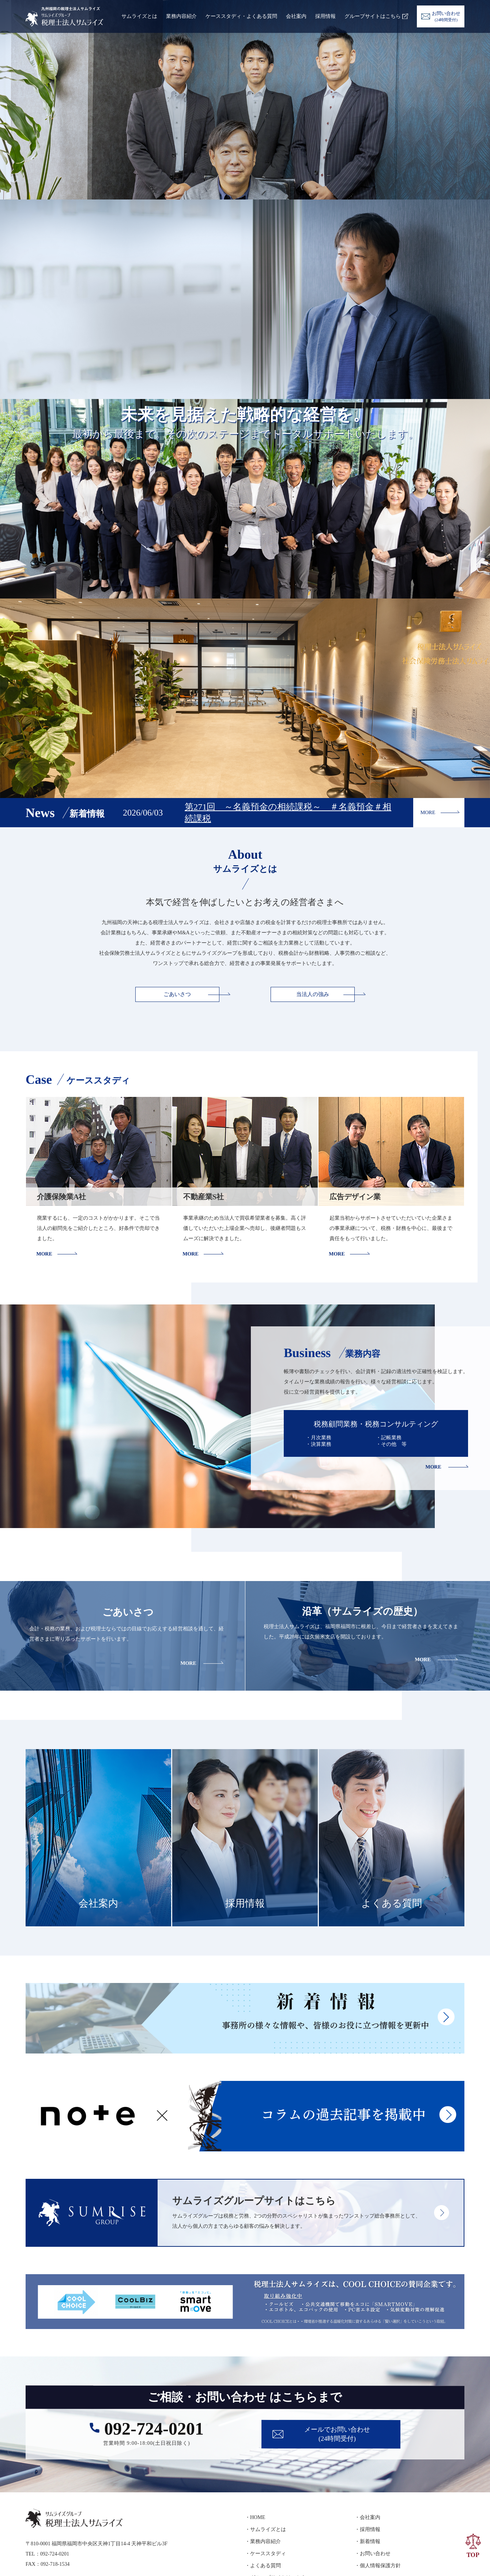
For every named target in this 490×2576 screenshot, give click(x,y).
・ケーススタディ (265, 2553)
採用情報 (325, 16)
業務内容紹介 (181, 16)
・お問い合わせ (373, 2553)
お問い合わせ (446, 16)
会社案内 (296, 16)
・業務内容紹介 (263, 2541)
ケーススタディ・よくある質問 (241, 16)
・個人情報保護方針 (378, 2565)
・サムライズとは (265, 2529)
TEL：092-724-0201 (47, 2554)
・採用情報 (367, 2529)
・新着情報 (367, 2541)
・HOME (255, 2517)
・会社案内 (367, 2517)
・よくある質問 (263, 2565)
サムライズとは (139, 16)
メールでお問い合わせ (337, 2435)
